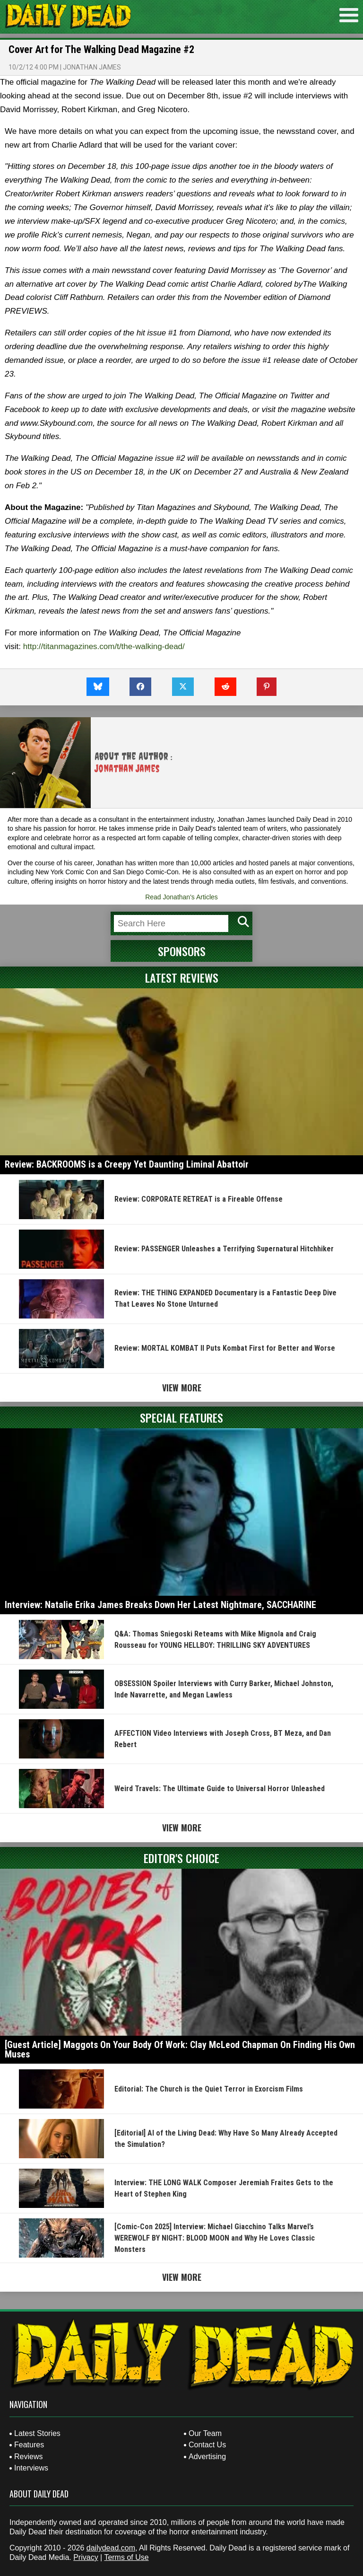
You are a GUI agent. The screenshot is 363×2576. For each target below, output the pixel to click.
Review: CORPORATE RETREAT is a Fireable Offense (198, 1199)
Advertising (207, 2457)
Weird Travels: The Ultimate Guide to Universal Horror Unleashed (219, 1788)
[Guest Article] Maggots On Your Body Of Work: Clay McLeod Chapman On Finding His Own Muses (180, 2049)
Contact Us (207, 2445)
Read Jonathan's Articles (181, 897)
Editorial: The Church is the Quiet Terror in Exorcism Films (208, 2088)
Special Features (181, 1417)
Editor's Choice (181, 1857)
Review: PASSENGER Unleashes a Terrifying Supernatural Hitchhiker (224, 1248)
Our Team (205, 2433)
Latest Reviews (181, 977)
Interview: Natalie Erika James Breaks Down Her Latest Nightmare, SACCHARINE (160, 1604)
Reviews (28, 2457)
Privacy (85, 2557)
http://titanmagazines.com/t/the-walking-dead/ (104, 646)
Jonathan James (92, 67)
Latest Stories (37, 2433)
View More (181, 1387)
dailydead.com (110, 2548)
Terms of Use (126, 2557)
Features (29, 2445)
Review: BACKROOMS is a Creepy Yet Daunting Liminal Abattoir (127, 1164)
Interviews (31, 2468)
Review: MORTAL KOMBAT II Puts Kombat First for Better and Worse (224, 1348)
